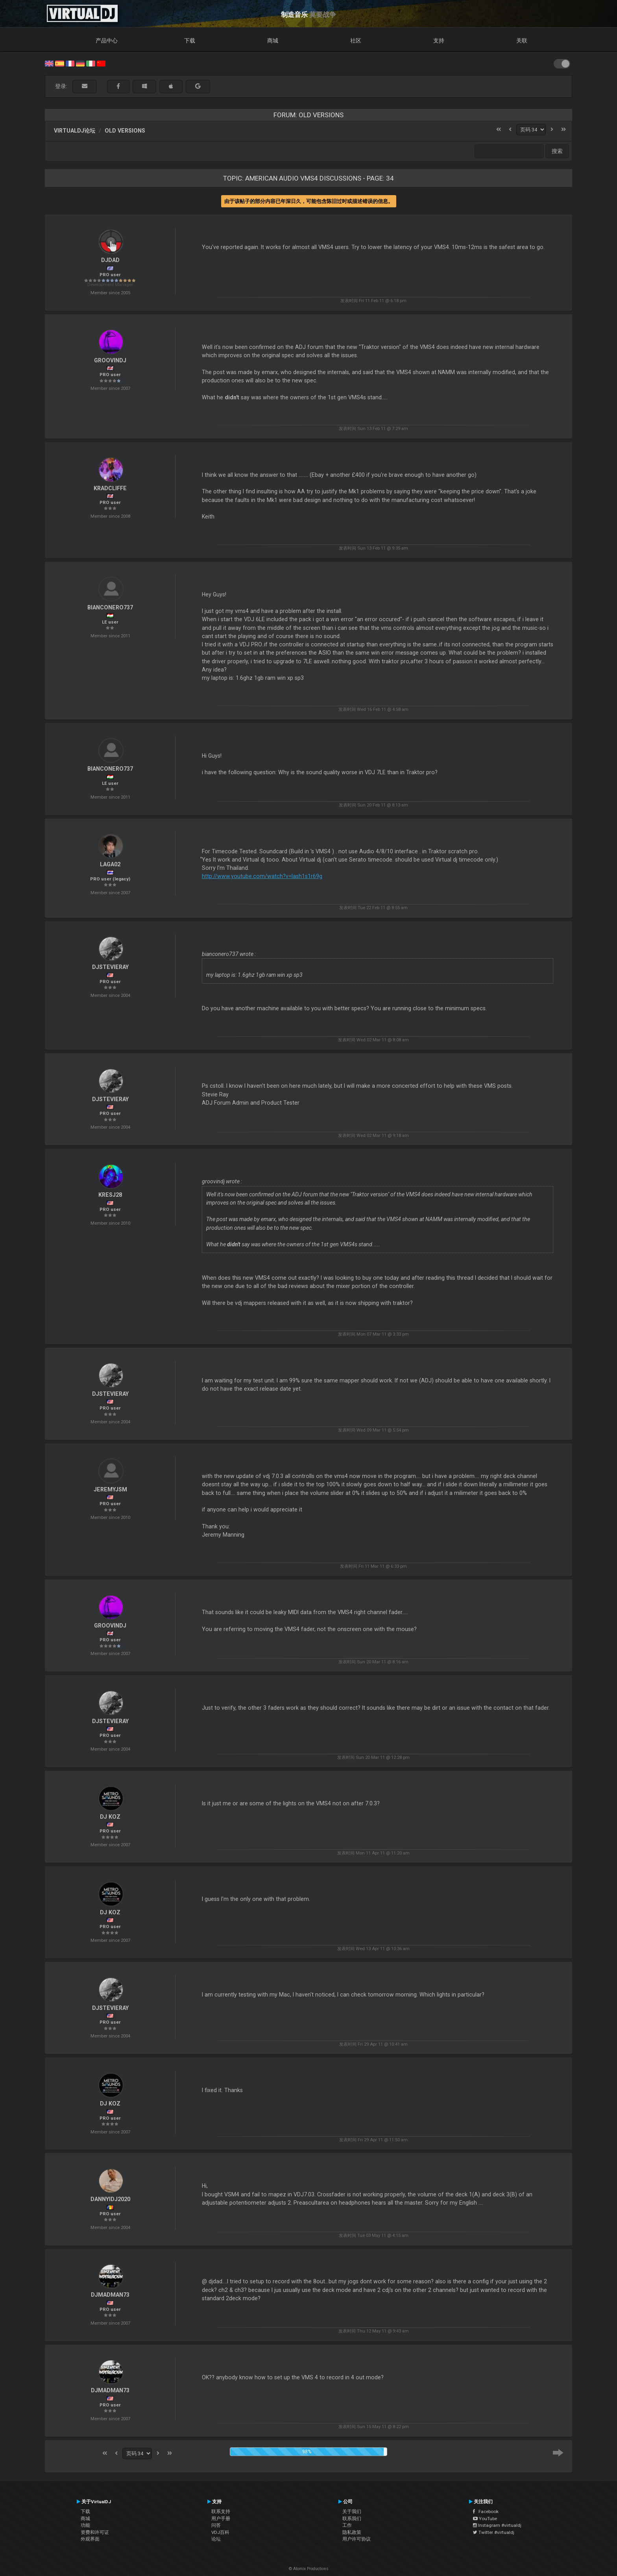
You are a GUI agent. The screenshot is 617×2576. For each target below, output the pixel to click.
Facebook (486, 2511)
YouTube (485, 2518)
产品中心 (107, 40)
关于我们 (351, 2511)
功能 (85, 2525)
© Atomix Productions (309, 2568)
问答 (216, 2525)
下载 (189, 40)
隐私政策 (351, 2532)
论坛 (216, 2539)
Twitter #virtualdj (493, 2532)
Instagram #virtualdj (497, 2525)
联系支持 (220, 2511)
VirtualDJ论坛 (74, 130)
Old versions (125, 130)
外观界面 (90, 2539)
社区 (355, 40)
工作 (347, 2525)
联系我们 (351, 2518)
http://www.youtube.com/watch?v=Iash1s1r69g (262, 876)
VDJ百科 (220, 2532)
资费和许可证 (95, 2532)
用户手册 (220, 2518)
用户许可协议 (356, 2539)
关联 (521, 40)
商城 (272, 40)
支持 (438, 40)
